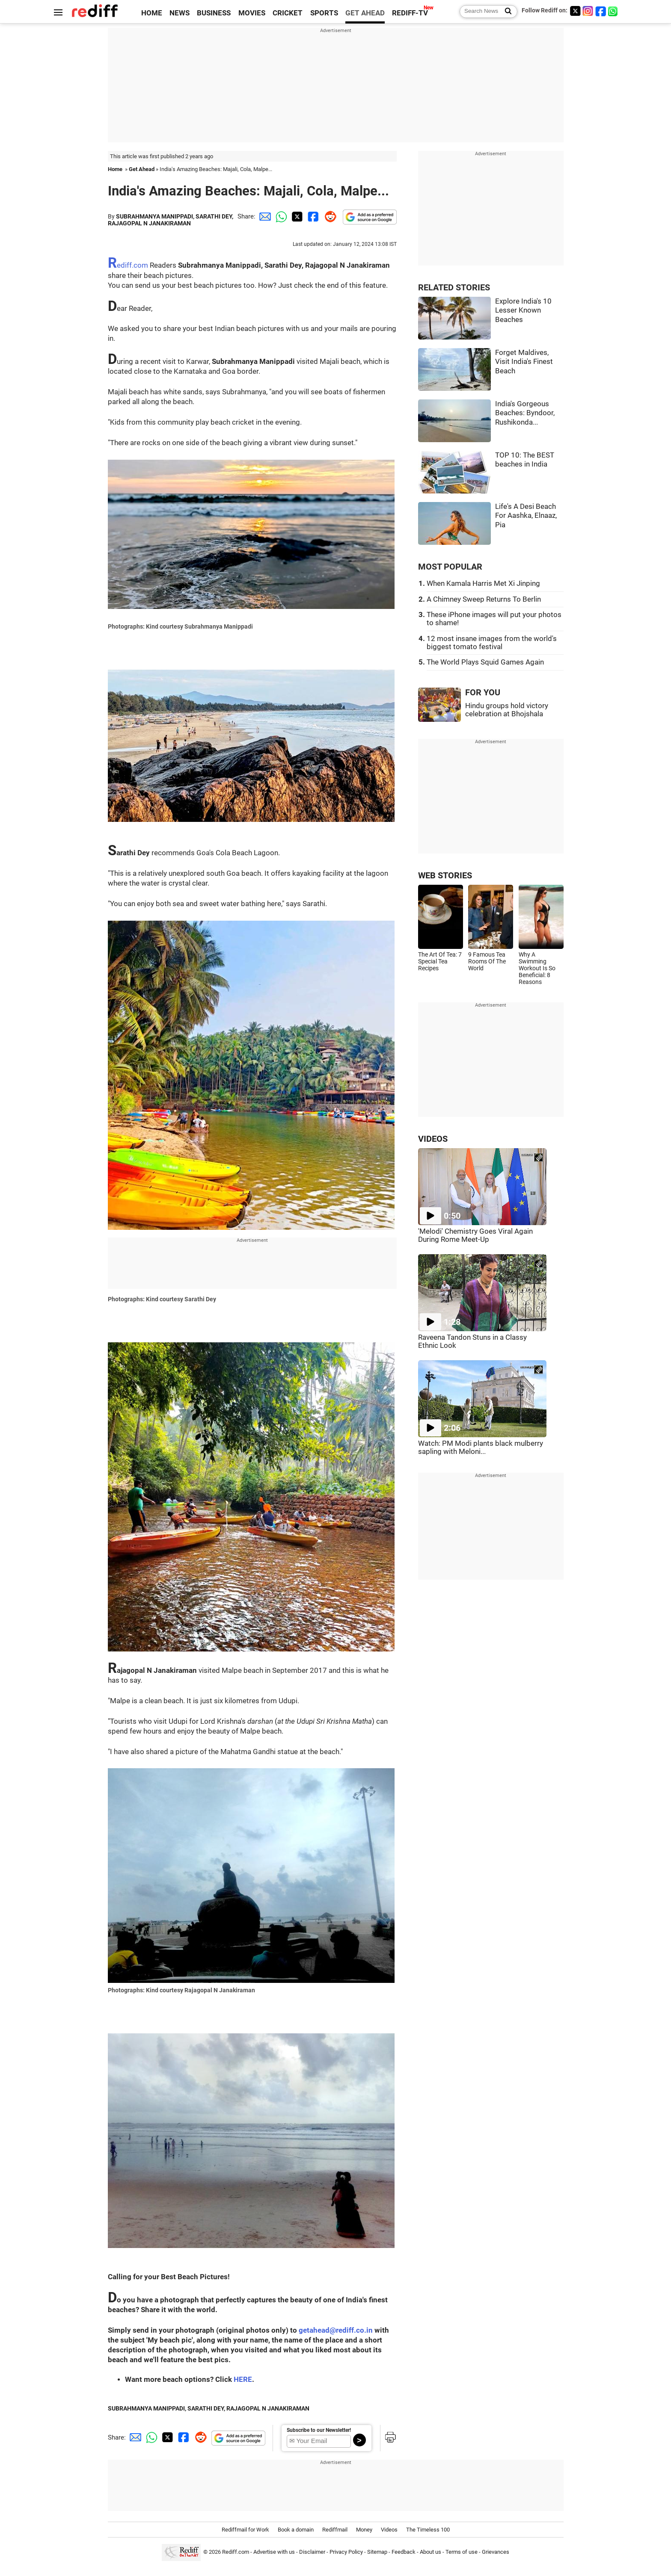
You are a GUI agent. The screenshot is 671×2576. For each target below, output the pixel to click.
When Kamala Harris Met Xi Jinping (483, 583)
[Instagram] (588, 11)
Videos (389, 2529)
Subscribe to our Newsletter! (319, 2430)
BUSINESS (214, 13)
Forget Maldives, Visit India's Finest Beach (524, 362)
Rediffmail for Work (245, 2529)
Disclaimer (312, 2552)
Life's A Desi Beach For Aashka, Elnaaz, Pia (526, 515)
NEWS (179, 13)
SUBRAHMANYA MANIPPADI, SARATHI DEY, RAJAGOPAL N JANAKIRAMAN (170, 220)
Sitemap (377, 2552)
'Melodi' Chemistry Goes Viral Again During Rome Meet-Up (475, 1235)
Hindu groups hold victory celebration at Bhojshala (506, 710)
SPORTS (324, 13)
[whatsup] (613, 11)
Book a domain (296, 2529)
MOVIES (251, 13)
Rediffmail (334, 2529)
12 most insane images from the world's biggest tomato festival (492, 643)
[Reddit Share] (329, 216)
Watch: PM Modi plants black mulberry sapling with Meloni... (480, 1447)
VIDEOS (433, 1139)
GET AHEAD (365, 13)
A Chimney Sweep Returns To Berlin (484, 599)
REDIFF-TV (410, 13)
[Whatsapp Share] (280, 216)
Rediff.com (128, 265)
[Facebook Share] (312, 216)
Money (364, 2529)
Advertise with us (274, 2552)
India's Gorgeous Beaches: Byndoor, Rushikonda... (525, 413)
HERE (243, 2379)
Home (115, 169)
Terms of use (461, 2552)
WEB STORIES (445, 875)
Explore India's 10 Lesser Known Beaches (523, 310)
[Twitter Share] (296, 216)
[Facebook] (600, 11)
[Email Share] (263, 216)
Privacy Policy (346, 2552)
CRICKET (288, 13)
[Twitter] (575, 11)
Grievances (495, 2552)
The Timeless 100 (428, 2529)
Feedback (404, 2552)
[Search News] (505, 11)
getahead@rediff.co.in (336, 2330)
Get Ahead (141, 169)
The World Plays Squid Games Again (485, 662)
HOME (151, 13)
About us (430, 2552)
